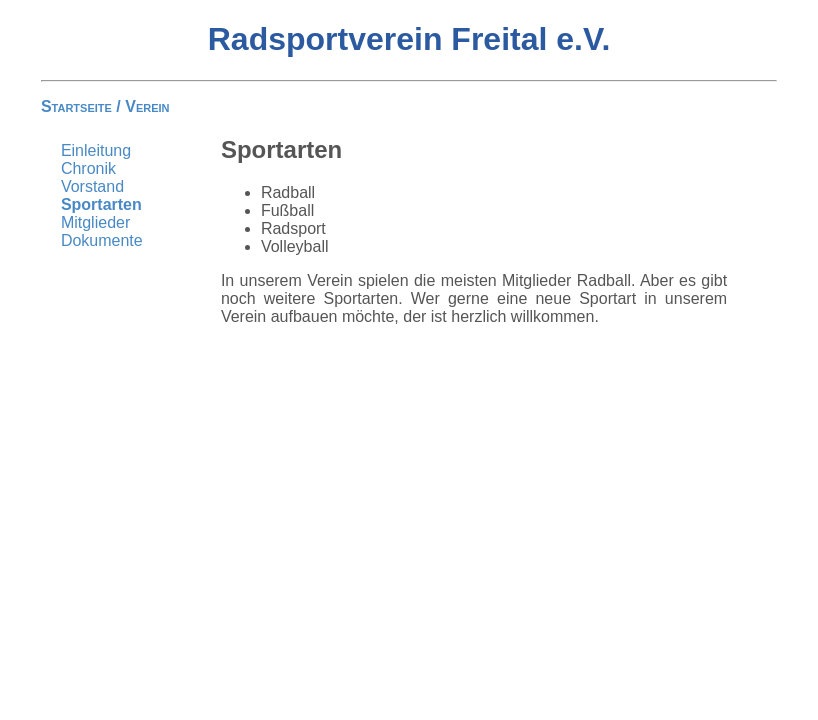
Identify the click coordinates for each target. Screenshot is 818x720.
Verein (147, 106)
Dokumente (102, 240)
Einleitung (96, 150)
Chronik (88, 168)
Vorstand (92, 186)
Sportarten (101, 204)
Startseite (76, 106)
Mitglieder (95, 222)
